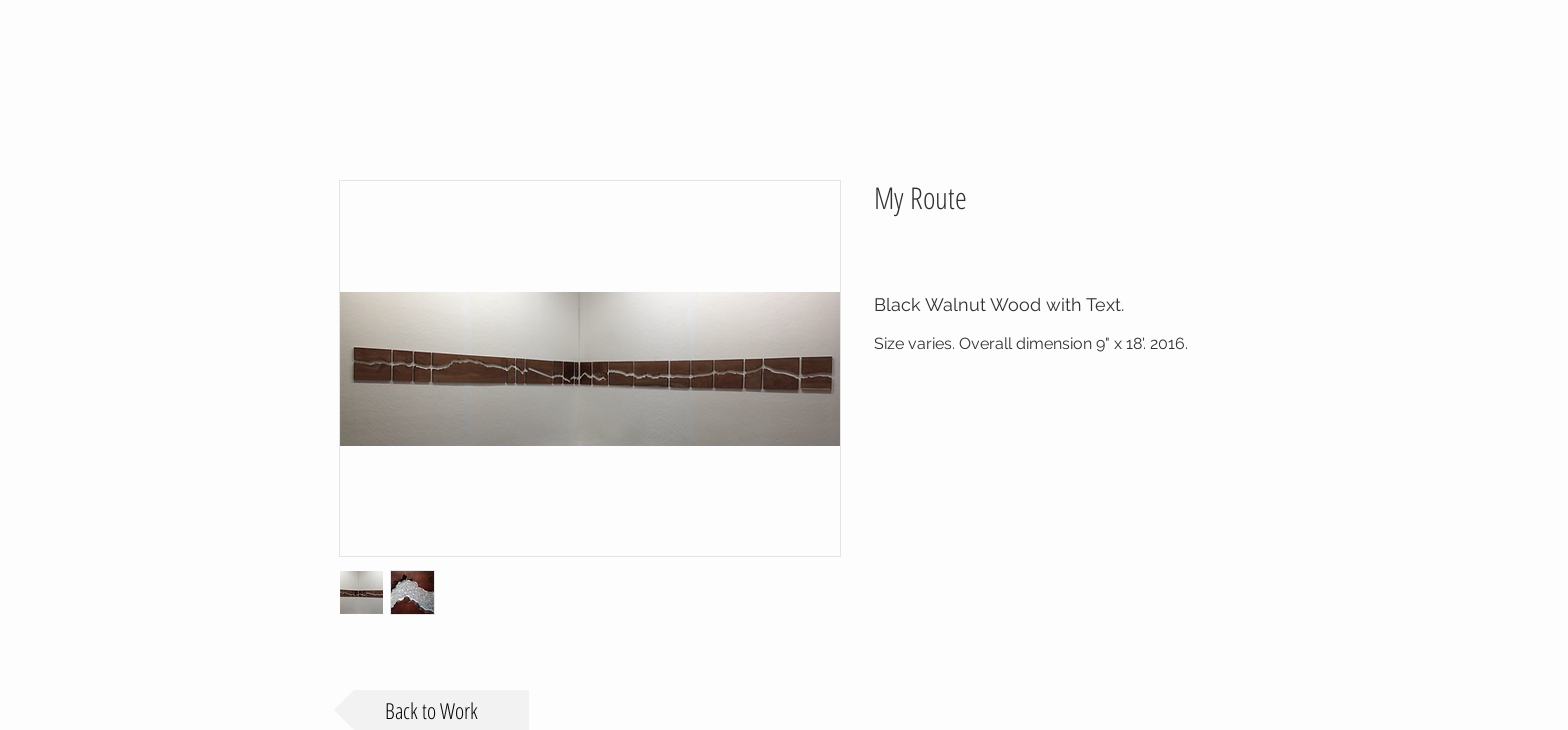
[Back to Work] (431, 710)
